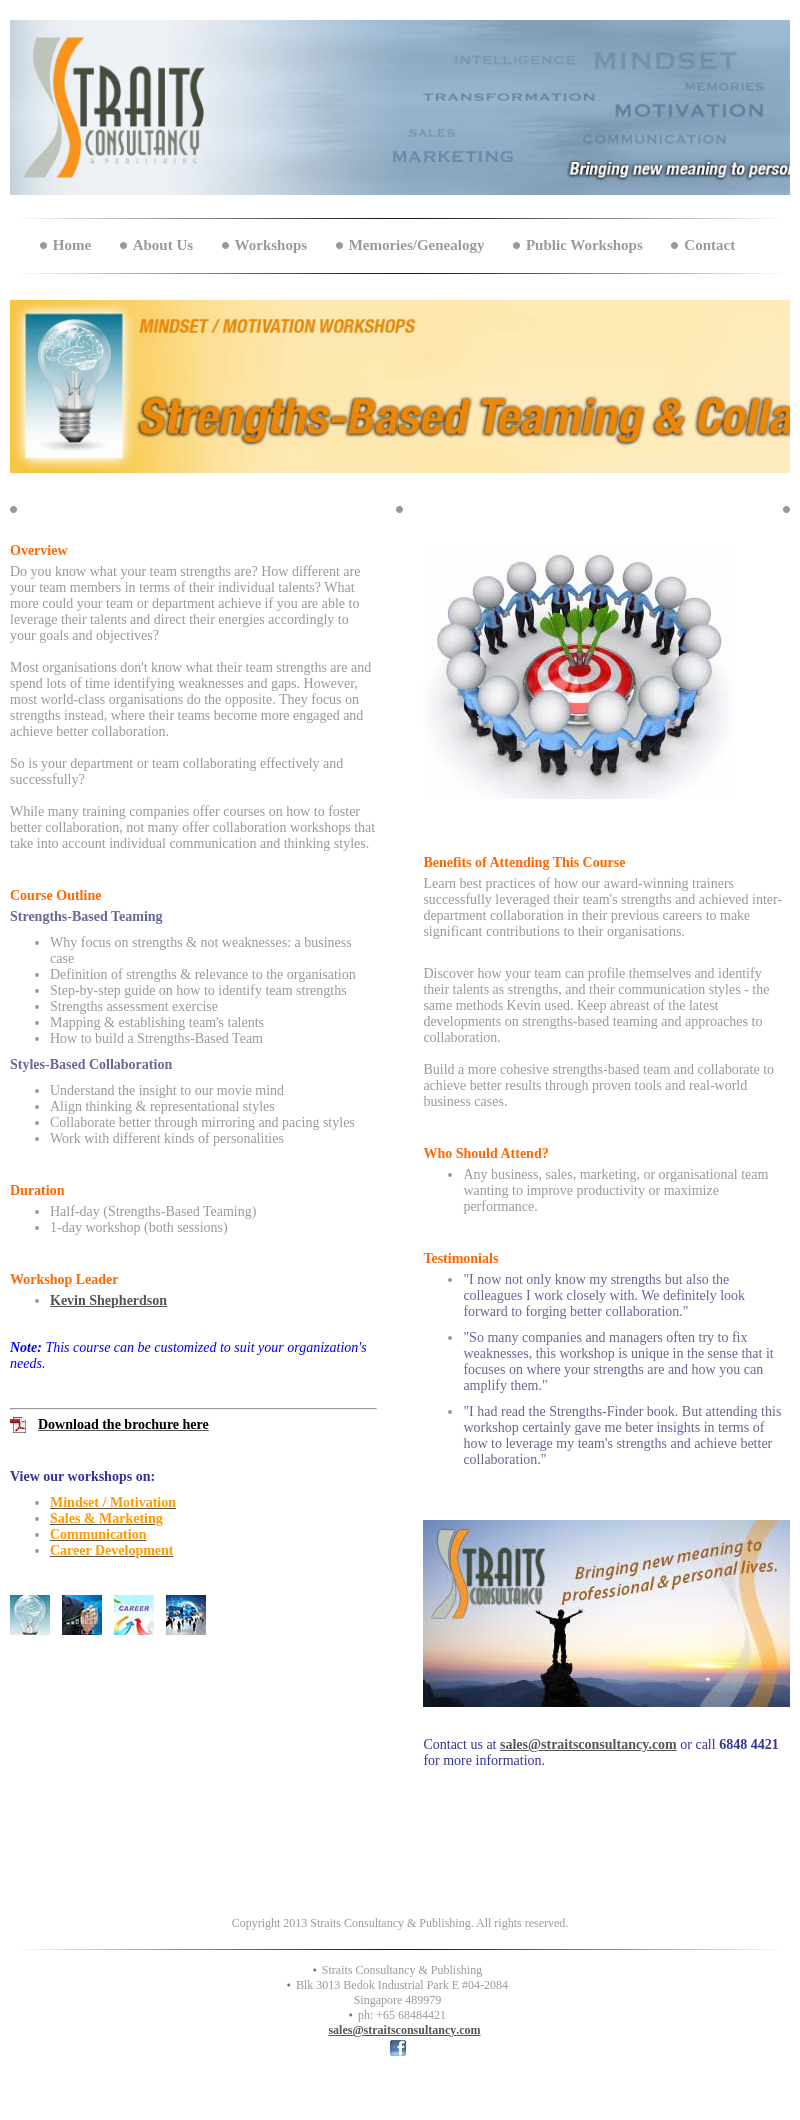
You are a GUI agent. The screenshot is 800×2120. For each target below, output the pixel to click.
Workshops (271, 245)
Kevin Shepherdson (108, 1300)
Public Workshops (584, 245)
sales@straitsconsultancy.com (588, 1744)
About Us (163, 245)
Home (72, 245)
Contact (709, 245)
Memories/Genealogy (417, 245)
